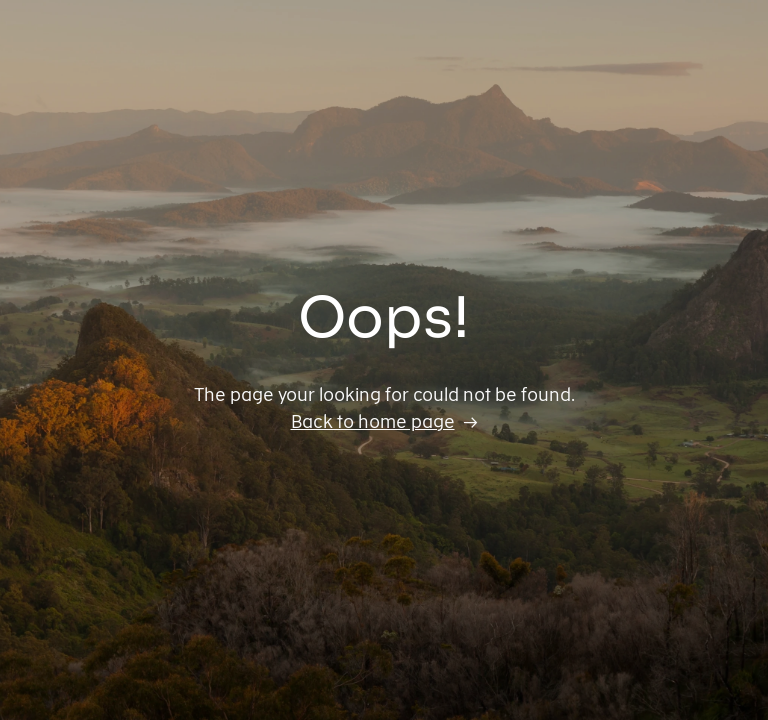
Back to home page (373, 421)
